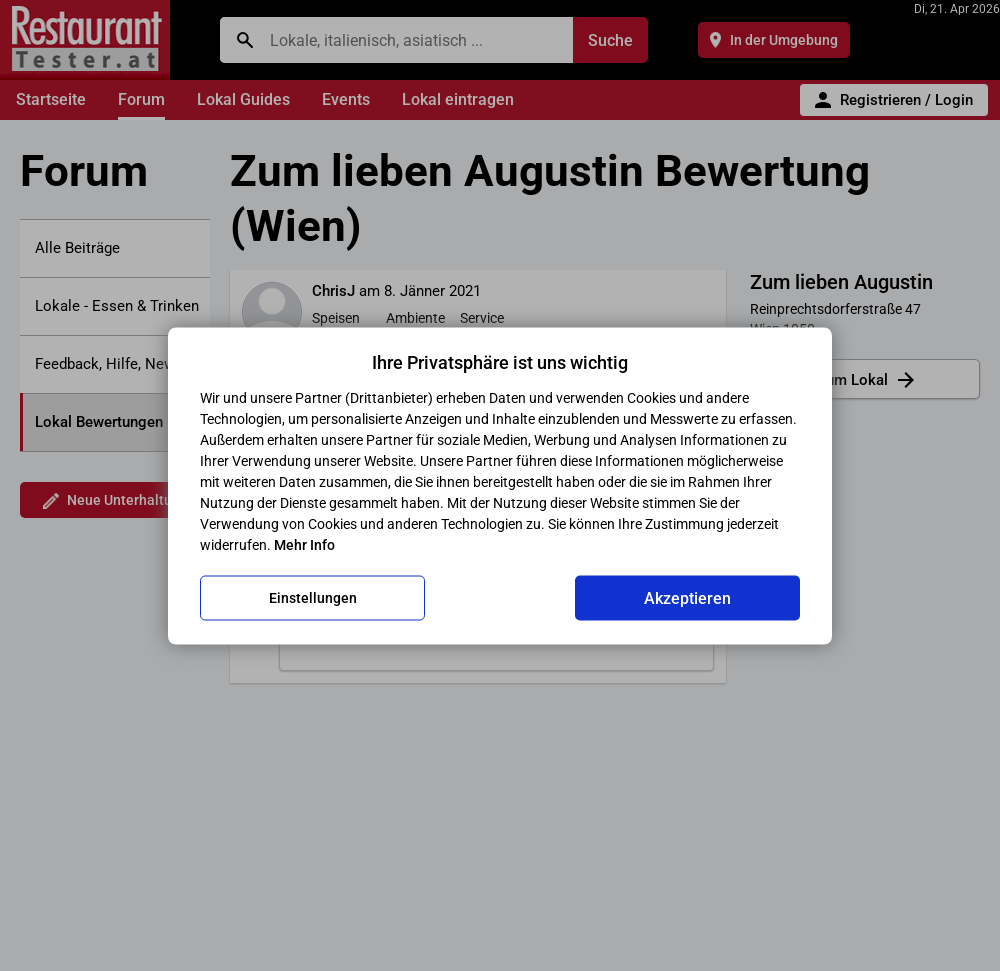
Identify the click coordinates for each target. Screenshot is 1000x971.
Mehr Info (304, 544)
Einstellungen (313, 598)
